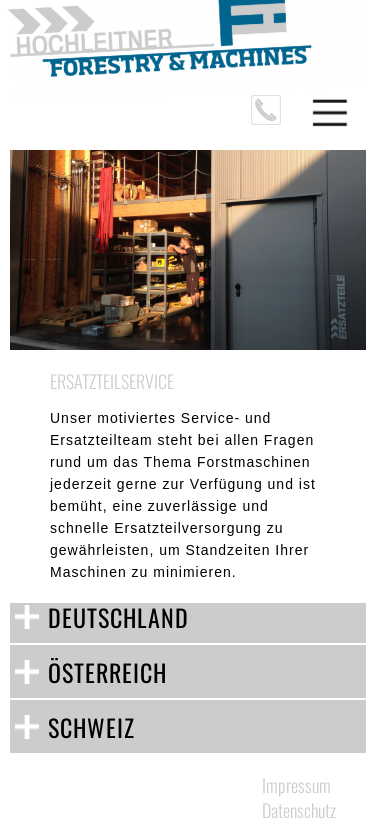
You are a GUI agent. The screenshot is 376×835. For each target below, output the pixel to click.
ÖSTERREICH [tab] (107, 672)
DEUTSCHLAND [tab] (118, 617)
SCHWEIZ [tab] (91, 727)
